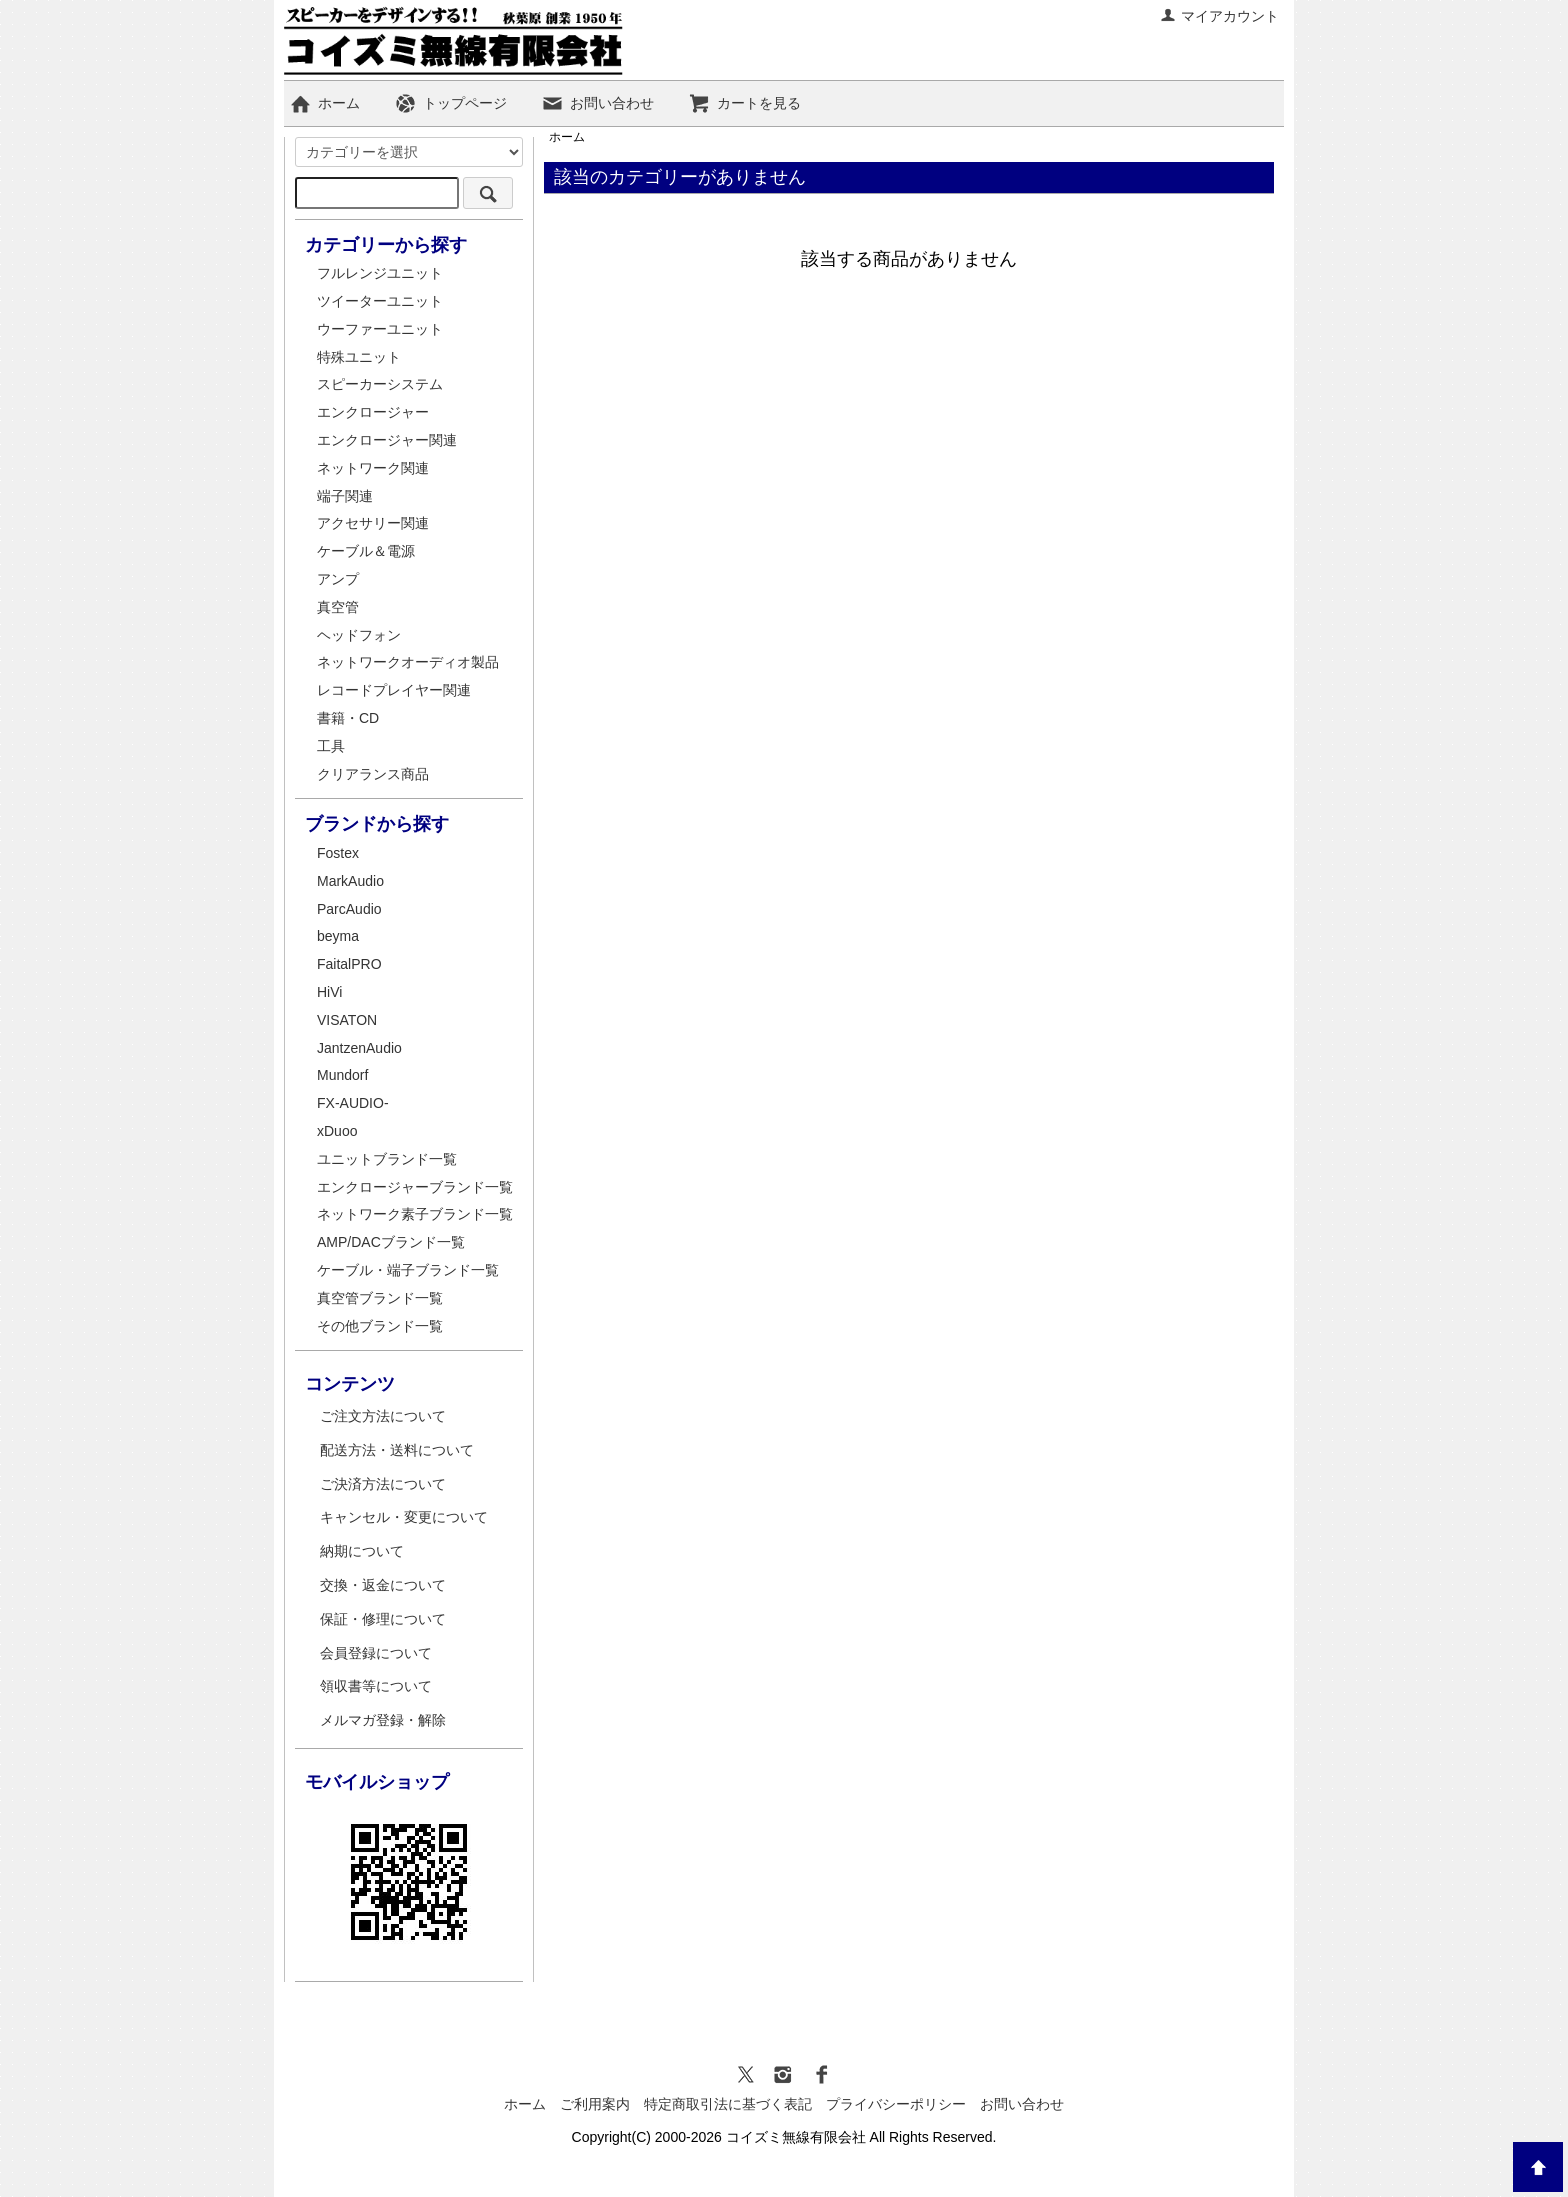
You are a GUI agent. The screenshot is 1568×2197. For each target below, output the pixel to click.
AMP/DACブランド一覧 (391, 1242)
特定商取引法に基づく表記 (728, 2104)
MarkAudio (350, 881)
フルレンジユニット (380, 273)
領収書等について (376, 1686)
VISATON (347, 1020)
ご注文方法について (383, 1416)
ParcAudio (349, 909)
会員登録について (376, 1653)
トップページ (450, 103)
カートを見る (744, 103)
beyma (338, 936)
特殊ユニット (359, 357)
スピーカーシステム (380, 384)
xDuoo (337, 1131)
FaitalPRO (349, 964)
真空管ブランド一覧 (380, 1298)
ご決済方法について (383, 1484)
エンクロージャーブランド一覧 (415, 1187)
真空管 (338, 607)
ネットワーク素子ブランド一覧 (415, 1214)
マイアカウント (1219, 16)
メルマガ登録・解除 (383, 1720)
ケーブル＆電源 (366, 551)
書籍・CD (348, 718)
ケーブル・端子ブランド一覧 (408, 1270)
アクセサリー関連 (373, 523)
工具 (331, 746)
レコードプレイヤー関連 (394, 690)
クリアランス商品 (373, 774)
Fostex (338, 853)
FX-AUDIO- (353, 1103)
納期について (362, 1551)
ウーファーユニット (380, 329)
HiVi (329, 992)
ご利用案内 (595, 2104)
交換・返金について (383, 1585)
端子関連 (345, 496)
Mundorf (342, 1075)
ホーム (324, 103)
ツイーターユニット (380, 301)
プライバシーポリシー (896, 2104)
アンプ (338, 579)
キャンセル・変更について (404, 1517)
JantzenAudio (359, 1048)
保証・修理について (383, 1619)
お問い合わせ (597, 103)
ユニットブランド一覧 (387, 1159)
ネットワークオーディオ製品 (408, 662)
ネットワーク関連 (373, 468)
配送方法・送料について (397, 1450)
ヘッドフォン (359, 635)
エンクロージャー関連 (387, 440)
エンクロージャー (373, 412)
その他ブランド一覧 (380, 1326)
